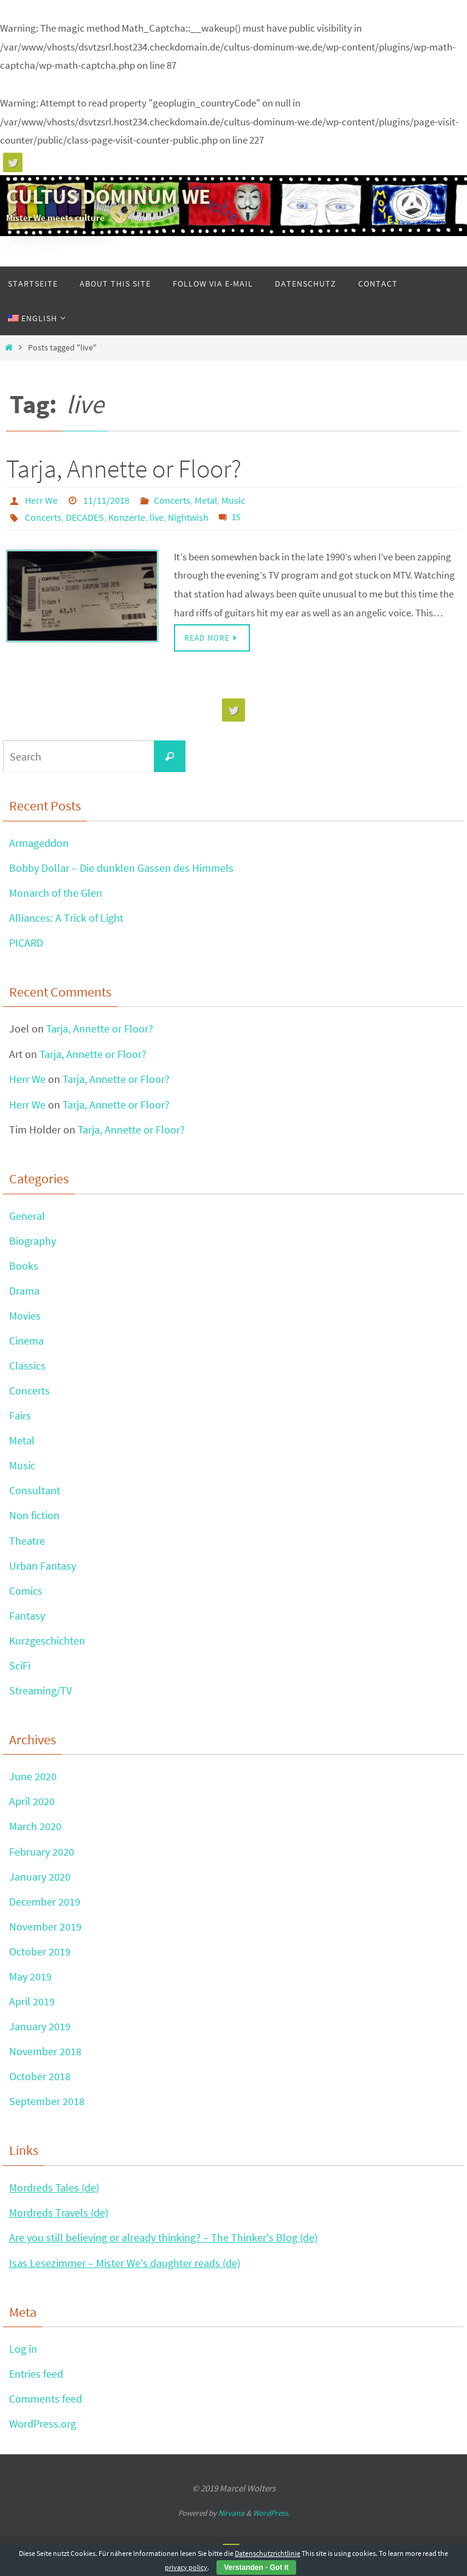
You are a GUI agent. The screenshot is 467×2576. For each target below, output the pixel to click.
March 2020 (35, 1832)
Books (23, 1268)
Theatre (27, 1544)
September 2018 (47, 2109)
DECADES (85, 517)
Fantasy (27, 1620)
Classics (27, 1368)
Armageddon (39, 843)
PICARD (26, 944)
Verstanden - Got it (256, 2567)
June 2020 (33, 1782)
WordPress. (271, 2522)
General (27, 1217)
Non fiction (34, 1519)
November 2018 (45, 2059)
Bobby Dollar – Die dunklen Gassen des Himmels (121, 868)
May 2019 (30, 1983)
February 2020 (41, 1857)
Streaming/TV (40, 1695)
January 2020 (40, 1883)
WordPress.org (42, 2433)
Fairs (20, 1419)
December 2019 (44, 1908)
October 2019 (40, 1958)
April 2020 (32, 1807)
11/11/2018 (106, 500)
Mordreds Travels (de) (58, 2220)
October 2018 (40, 2084)
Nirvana (231, 2522)
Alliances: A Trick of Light (66, 918)
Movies (25, 1318)
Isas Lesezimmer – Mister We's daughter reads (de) (124, 2271)
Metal (206, 500)
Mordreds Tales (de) (54, 2195)
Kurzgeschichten (47, 1645)
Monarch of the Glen (55, 893)
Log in (23, 2357)
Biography (32, 1242)
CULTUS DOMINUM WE (108, 196)
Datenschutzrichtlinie (267, 2553)
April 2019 (32, 2009)
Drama (24, 1293)
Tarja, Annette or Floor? (123, 468)
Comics (26, 1595)
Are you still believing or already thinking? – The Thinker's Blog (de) (163, 2246)
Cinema (26, 1343)
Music (233, 500)
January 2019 (40, 2034)
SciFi (19, 1670)
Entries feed (36, 2382)
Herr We (41, 500)
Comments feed (45, 2408)
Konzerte (126, 517)
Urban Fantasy (42, 1569)
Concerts (172, 500)
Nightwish (188, 517)
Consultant (34, 1494)
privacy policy (186, 2567)
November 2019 (45, 1933)
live (157, 517)
